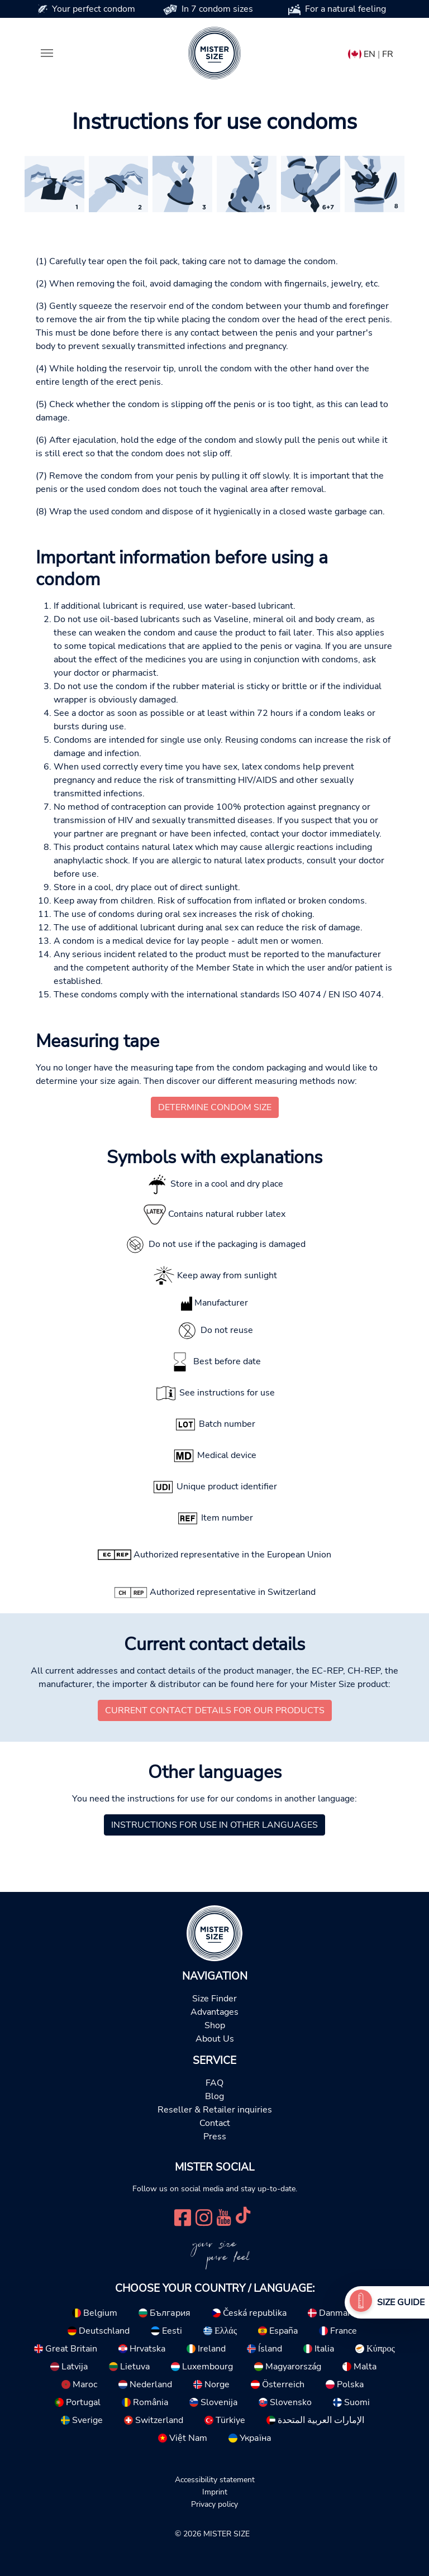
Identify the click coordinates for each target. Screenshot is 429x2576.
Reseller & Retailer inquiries (215, 2110)
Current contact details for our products (215, 1710)
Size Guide (401, 2302)
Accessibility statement (215, 2479)
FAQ (214, 2083)
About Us (215, 2039)
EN (369, 54)
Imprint (214, 2491)
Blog (214, 2096)
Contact (214, 2123)
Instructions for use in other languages (214, 1825)
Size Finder (214, 1998)
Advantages (214, 2012)
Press (214, 2136)
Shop (214, 2025)
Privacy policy (214, 2504)
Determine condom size (214, 1107)
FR (387, 54)
